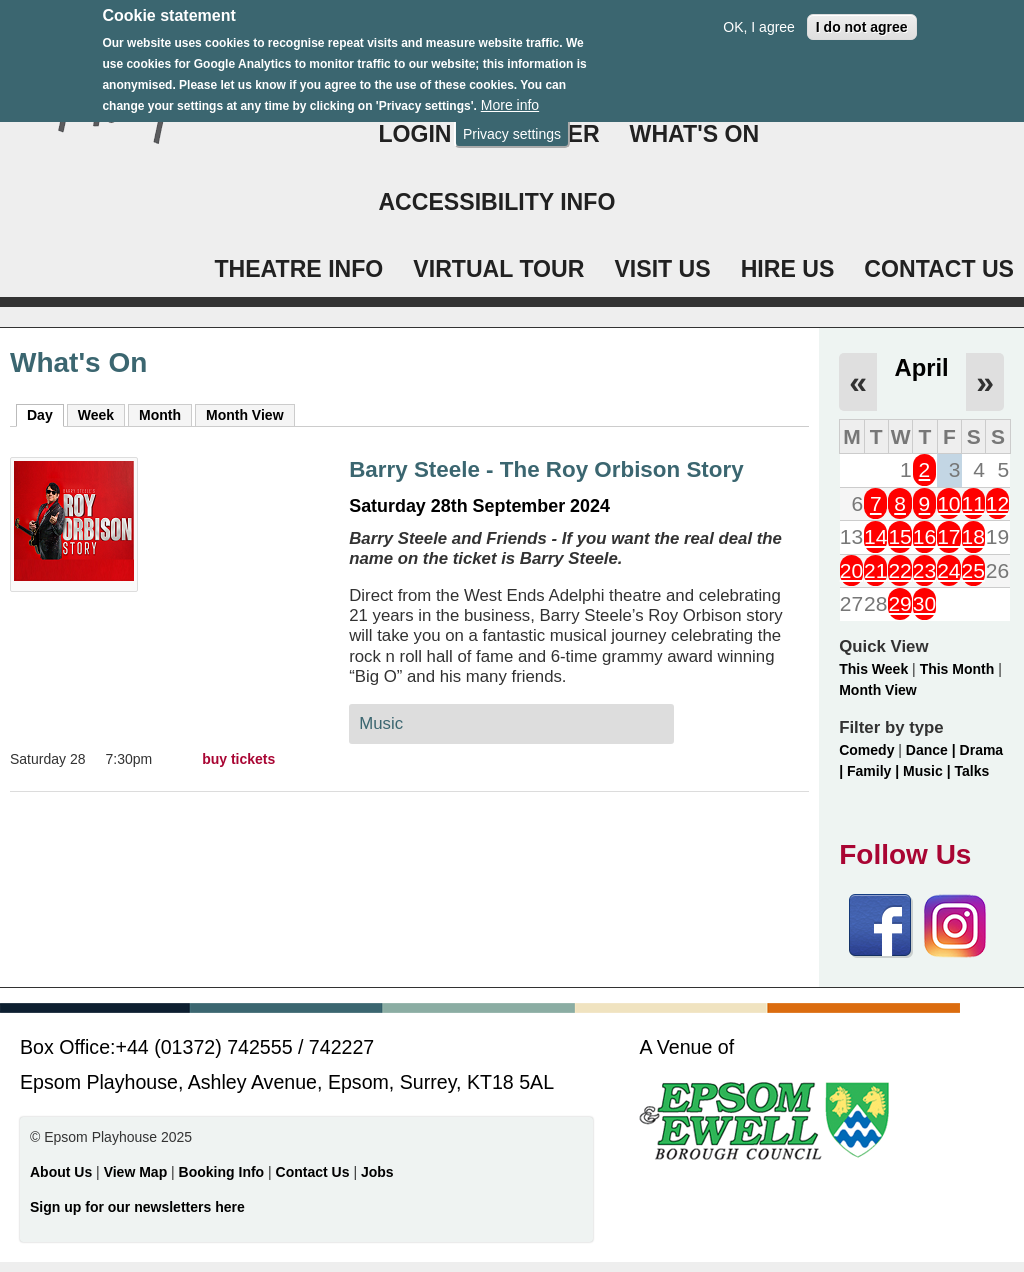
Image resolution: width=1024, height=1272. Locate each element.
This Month (957, 669)
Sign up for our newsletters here (137, 1207)
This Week (873, 669)
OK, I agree (759, 15)
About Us (61, 1172)
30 (924, 603)
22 (899, 570)
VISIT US (662, 269)
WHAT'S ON (695, 134)
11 (973, 503)
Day (45, 414)
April (921, 367)
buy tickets (238, 759)
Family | (875, 771)
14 (875, 536)
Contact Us (315, 1172)
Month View (245, 415)
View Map (137, 1172)
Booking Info (222, 1172)
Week (96, 415)
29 (899, 603)
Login (414, 134)
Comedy (866, 750)
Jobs (377, 1172)
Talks (971, 771)
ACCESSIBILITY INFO (496, 202)
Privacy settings (512, 122)
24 (948, 570)
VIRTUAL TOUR (498, 269)
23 (924, 570)
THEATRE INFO (298, 269)
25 (973, 570)
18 (973, 536)
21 (875, 570)
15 (899, 536)
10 (948, 503)
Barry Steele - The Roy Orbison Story (546, 469)
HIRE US (788, 269)
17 (948, 536)
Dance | (933, 750)
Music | (928, 771)
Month (160, 415)
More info (510, 93)
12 (997, 503)
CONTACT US (939, 269)
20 (851, 570)
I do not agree (862, 15)
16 (924, 536)
